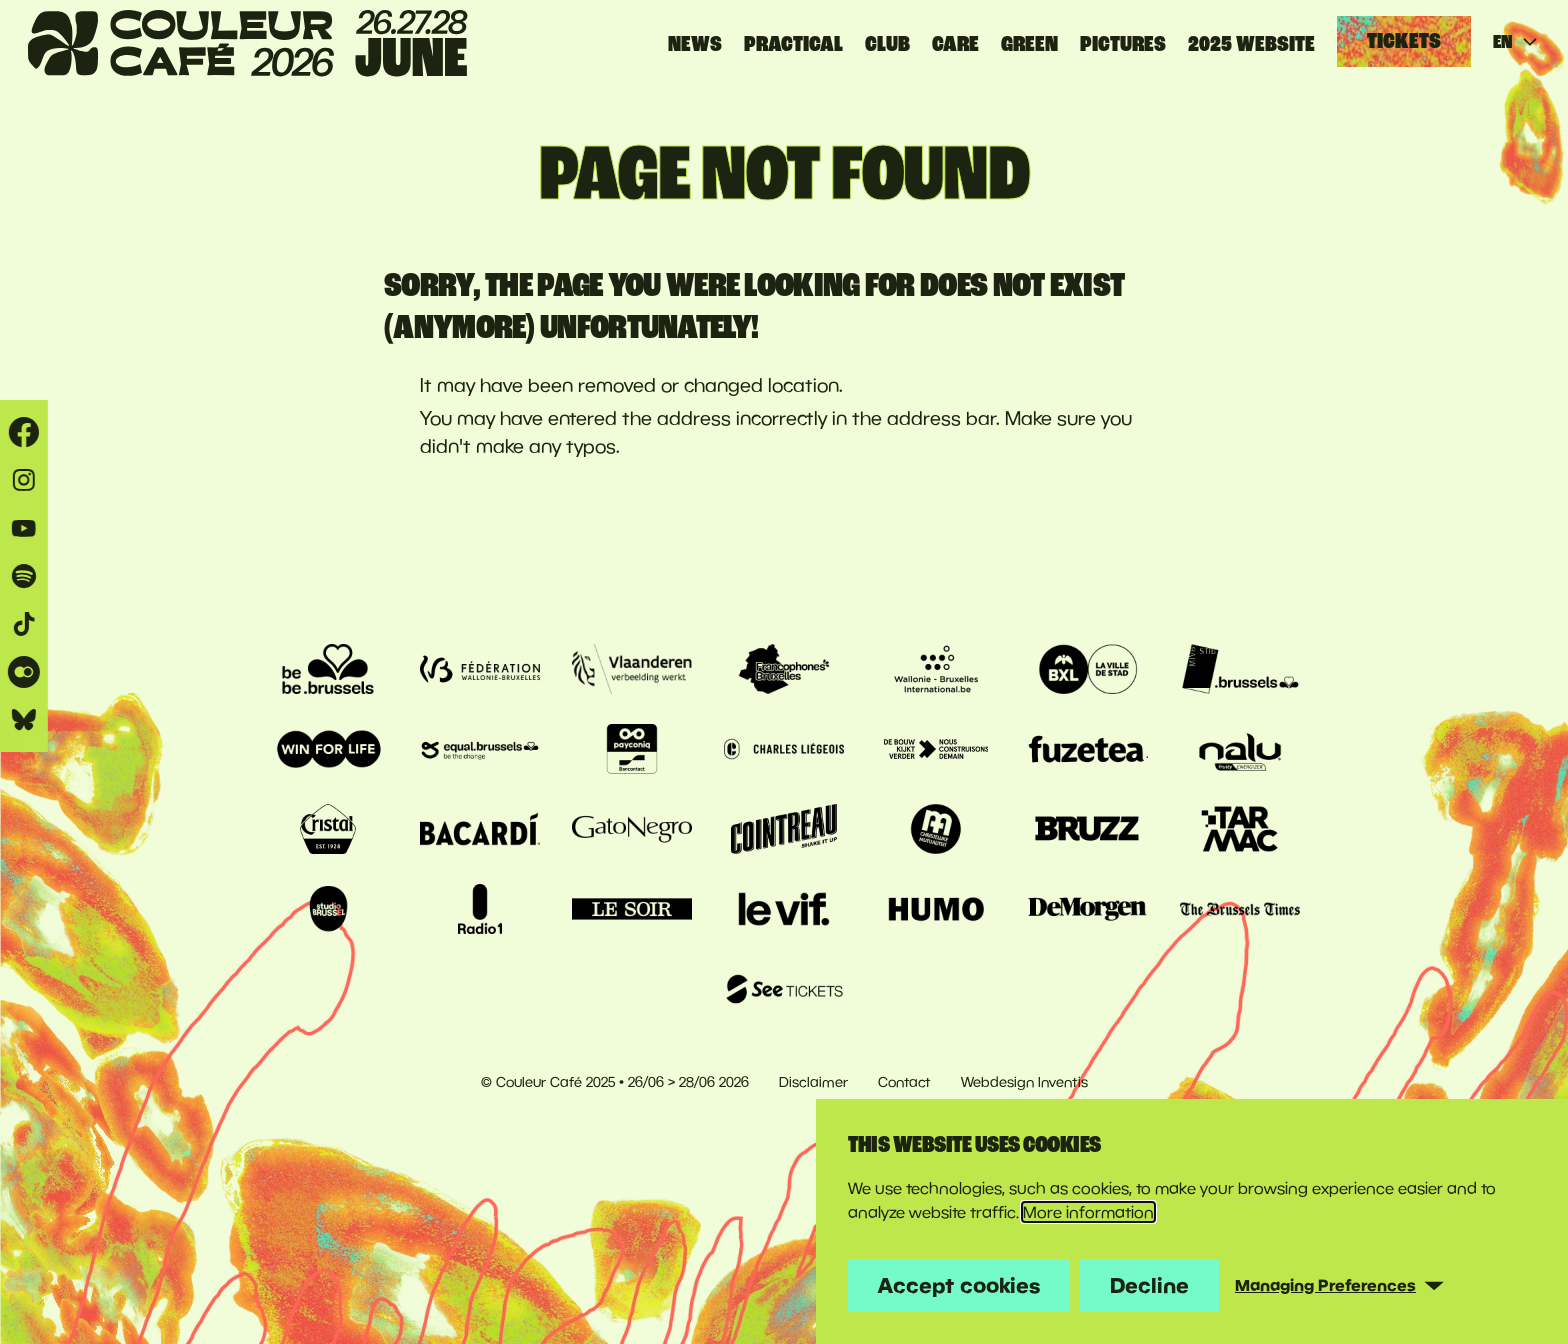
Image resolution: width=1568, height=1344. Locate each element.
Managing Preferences (1325, 1285)
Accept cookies (959, 1285)
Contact (904, 1082)
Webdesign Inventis (1024, 1082)
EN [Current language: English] (1516, 42)
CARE (955, 44)
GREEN (1029, 44)
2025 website (1251, 44)
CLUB (887, 44)
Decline (1149, 1285)
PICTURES (1123, 44)
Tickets (1404, 41)
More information (1088, 1212)
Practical (793, 44)
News (695, 44)
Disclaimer (813, 1082)
